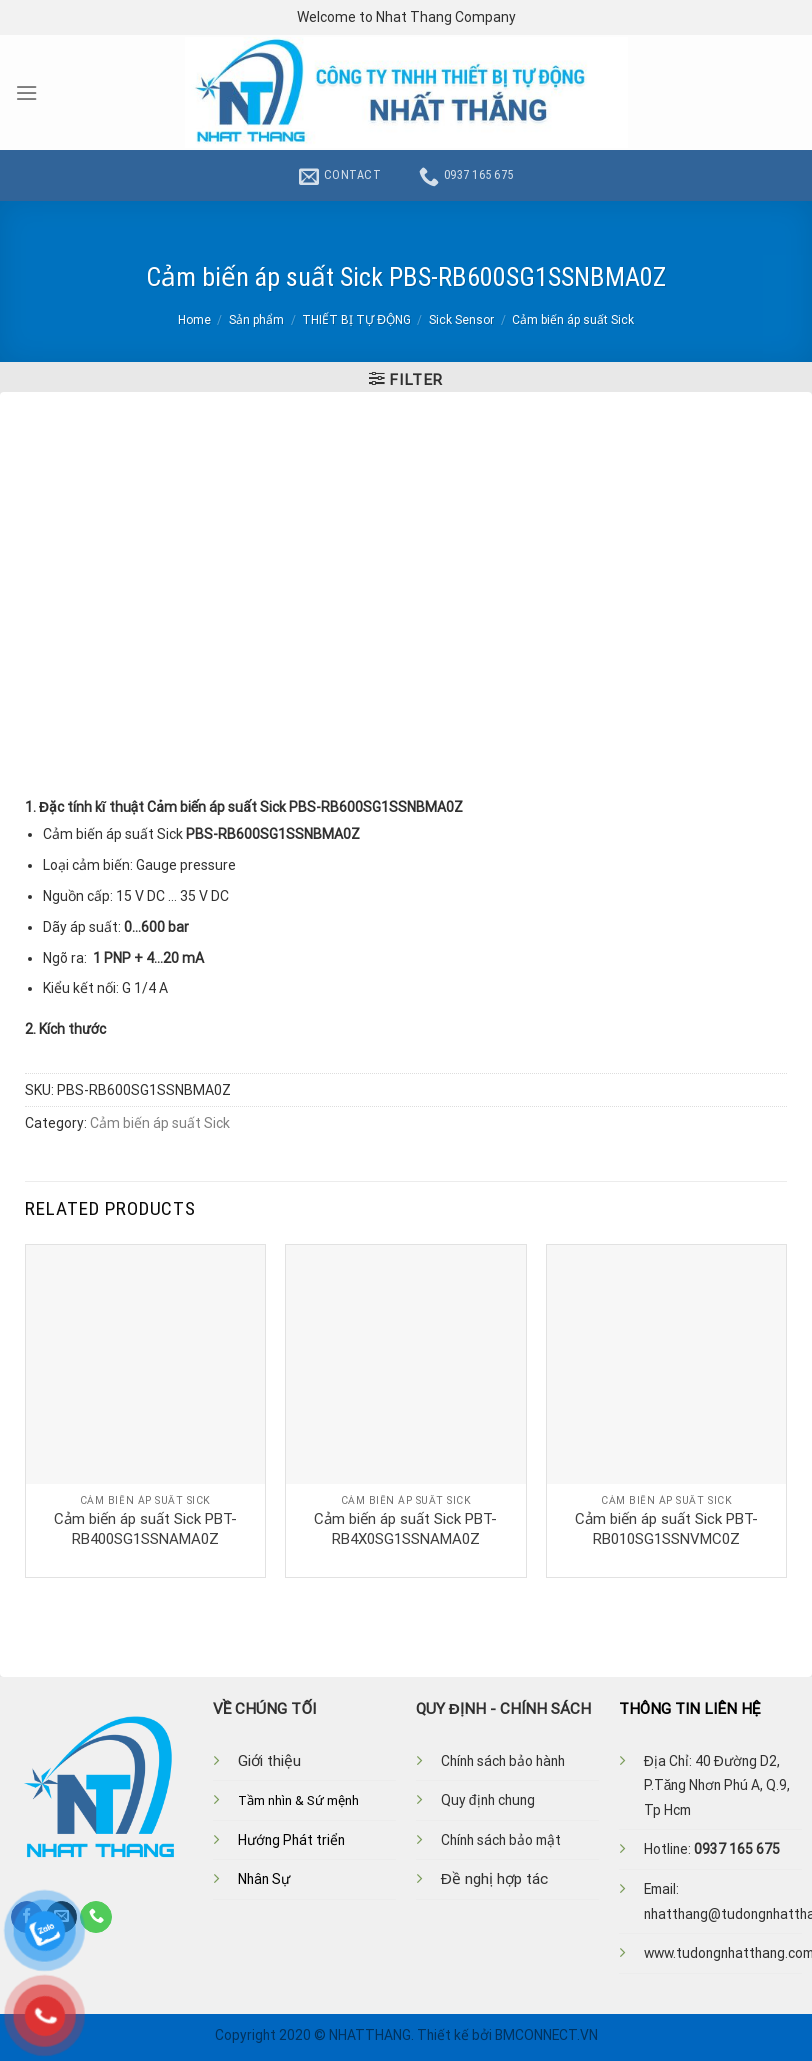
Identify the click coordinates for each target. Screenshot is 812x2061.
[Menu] (26, 93)
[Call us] (96, 1917)
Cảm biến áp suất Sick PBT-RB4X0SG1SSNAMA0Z (405, 1529)
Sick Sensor (461, 320)
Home (194, 320)
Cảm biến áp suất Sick (573, 320)
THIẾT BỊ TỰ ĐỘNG (356, 320)
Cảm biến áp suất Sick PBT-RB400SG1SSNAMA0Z (145, 1529)
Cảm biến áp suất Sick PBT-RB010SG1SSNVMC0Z (666, 1529)
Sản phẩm (256, 320)
